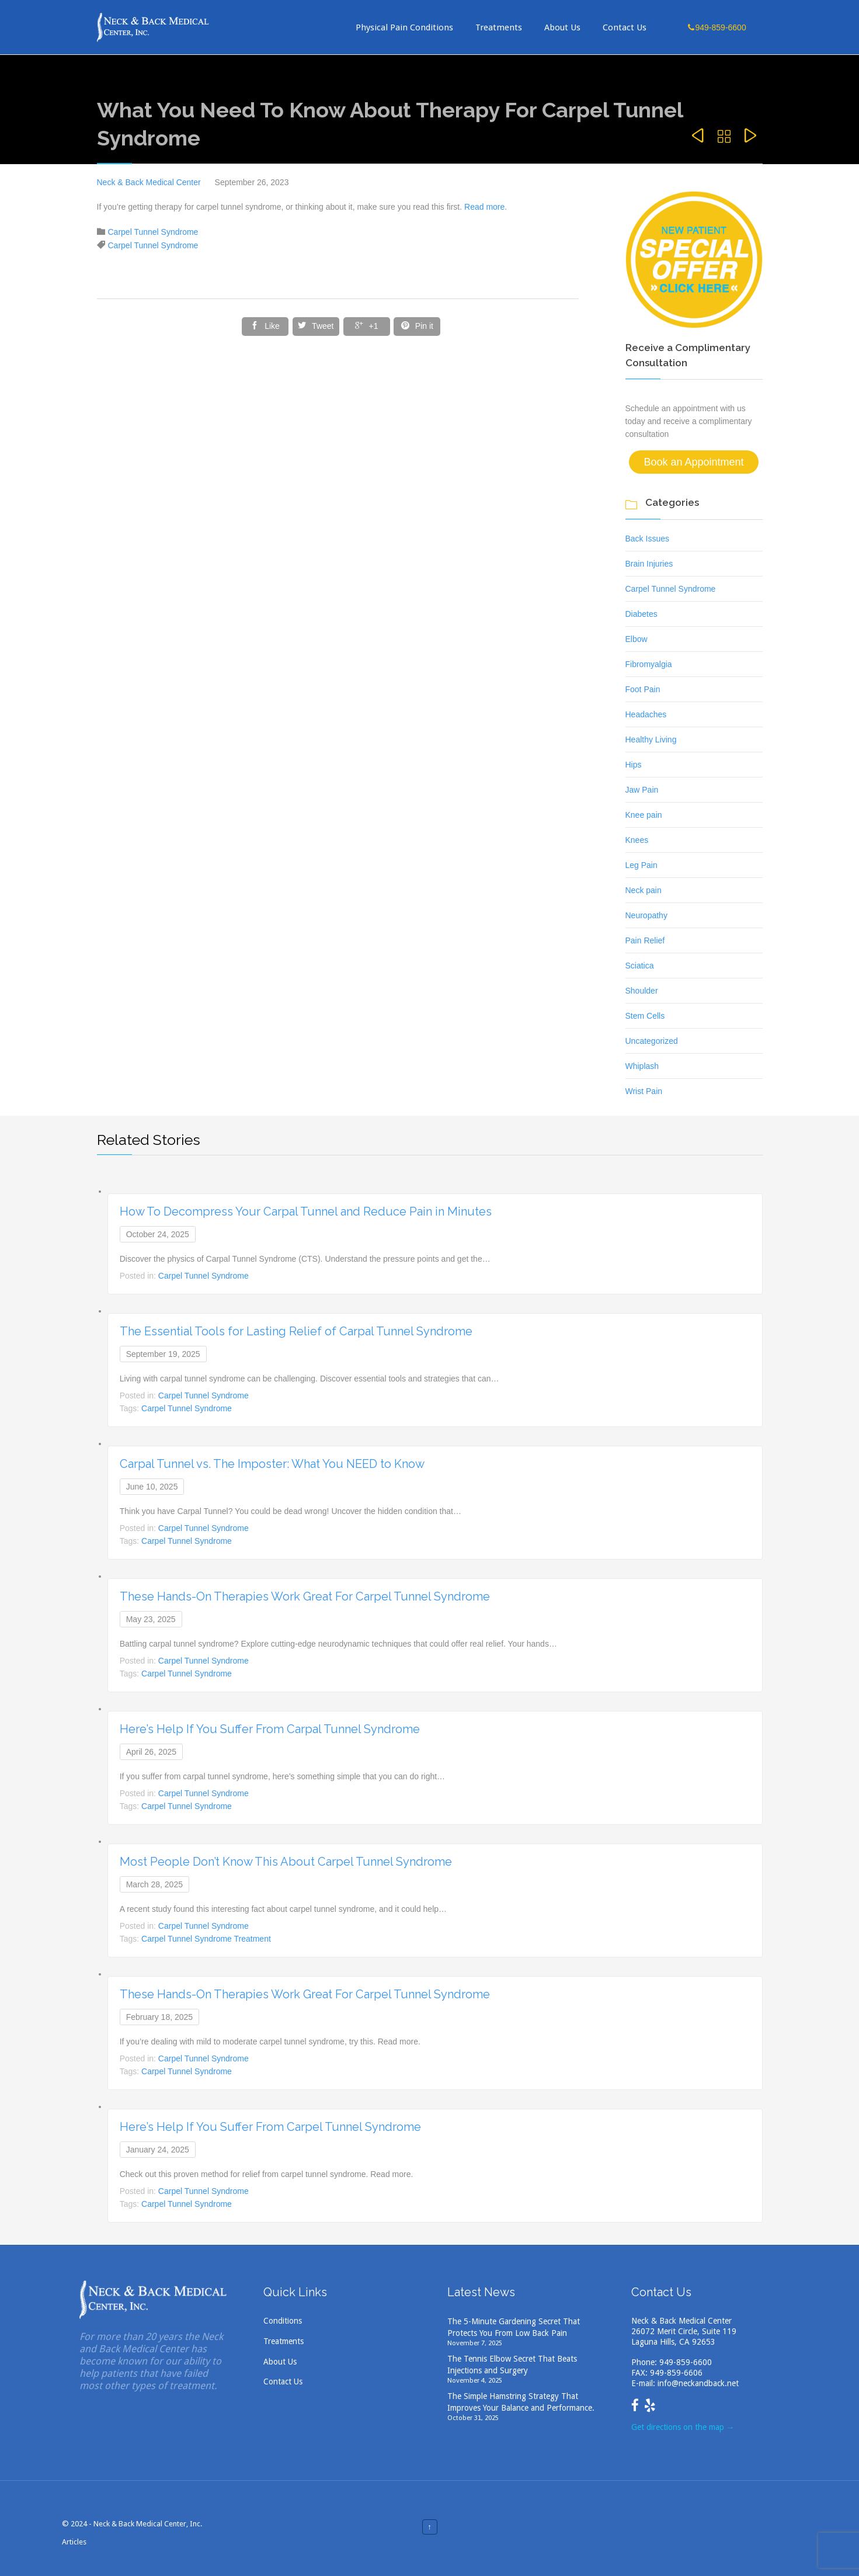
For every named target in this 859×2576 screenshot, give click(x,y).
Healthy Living (651, 739)
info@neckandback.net (698, 2383)
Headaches (646, 714)
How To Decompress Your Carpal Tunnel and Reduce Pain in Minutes (306, 1211)
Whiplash (642, 1066)
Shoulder (641, 990)
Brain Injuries (649, 563)
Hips (633, 764)
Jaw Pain (642, 789)
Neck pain (643, 890)
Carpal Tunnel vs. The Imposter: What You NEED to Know (272, 1464)
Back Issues (647, 538)
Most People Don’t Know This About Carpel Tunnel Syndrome (286, 1862)
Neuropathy (646, 915)
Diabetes (641, 614)
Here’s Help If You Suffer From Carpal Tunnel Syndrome (270, 1729)
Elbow (636, 639)
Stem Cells (645, 1015)
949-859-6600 (685, 2362)
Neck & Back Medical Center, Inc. (147, 2523)
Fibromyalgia (648, 664)
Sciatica (639, 965)
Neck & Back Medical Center (149, 182)
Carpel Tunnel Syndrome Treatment (206, 1938)
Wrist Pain (644, 1091)
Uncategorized (651, 1041)
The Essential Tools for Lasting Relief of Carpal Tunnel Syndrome (296, 1331)
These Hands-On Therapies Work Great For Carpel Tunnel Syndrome (305, 1596)
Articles (74, 2541)
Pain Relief (645, 940)
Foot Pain (642, 689)
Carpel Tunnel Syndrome (153, 232)
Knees (637, 840)
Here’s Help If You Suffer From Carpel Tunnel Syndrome (270, 2127)
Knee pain (643, 815)
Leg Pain (641, 865)
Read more (484, 206)
